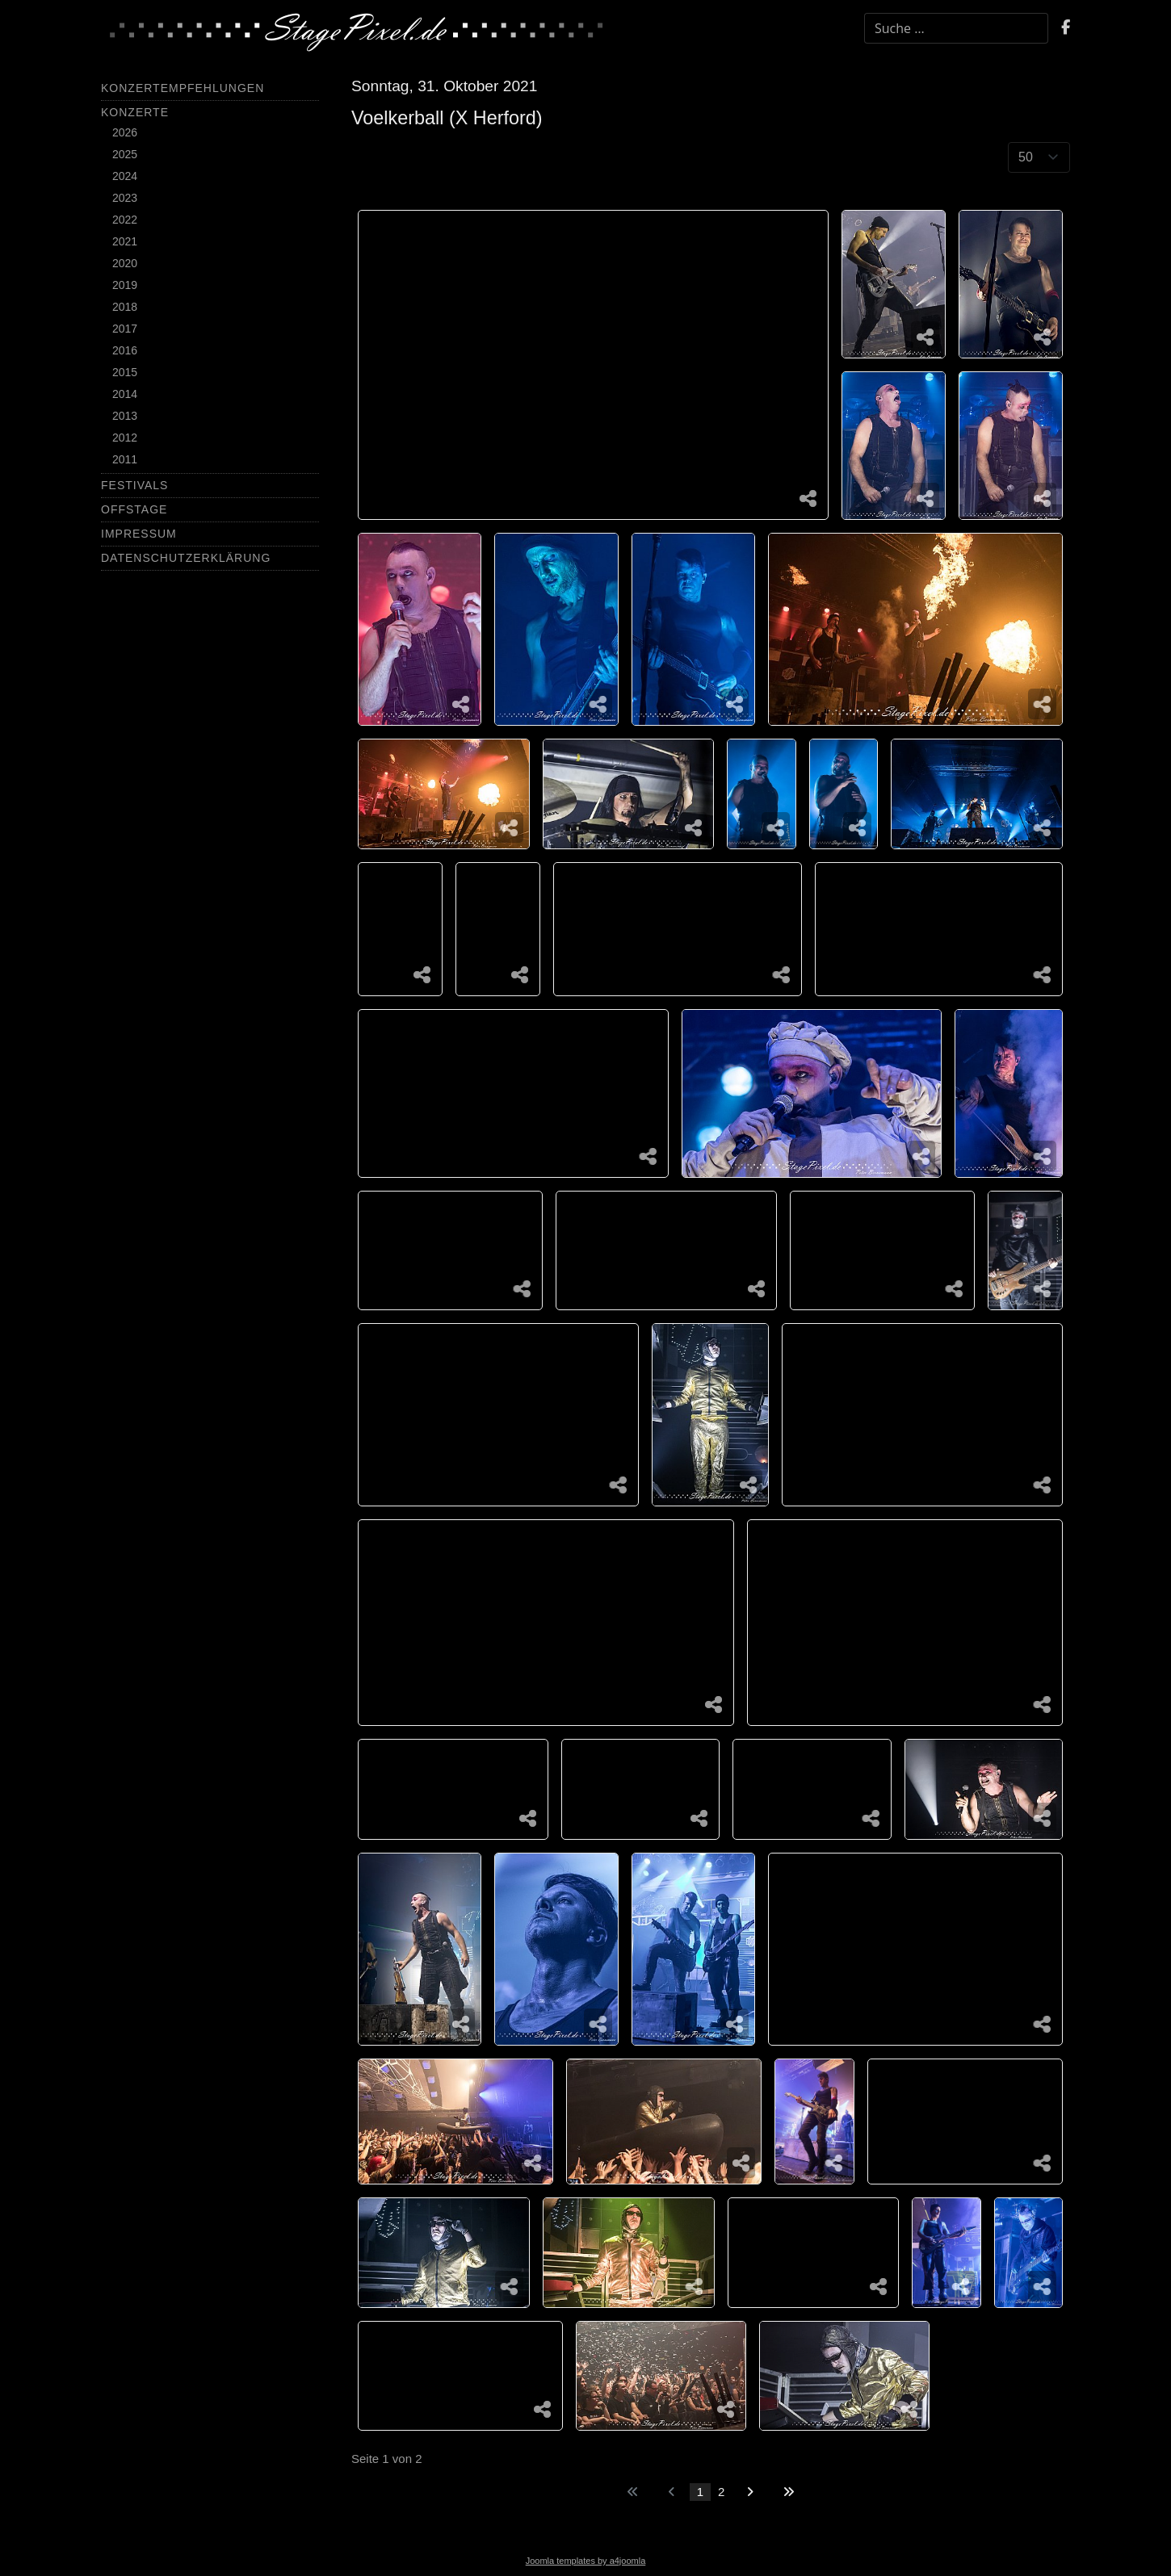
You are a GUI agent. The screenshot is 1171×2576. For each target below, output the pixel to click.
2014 (124, 393)
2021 (124, 241)
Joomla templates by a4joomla (586, 2561)
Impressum (139, 533)
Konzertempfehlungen (182, 88)
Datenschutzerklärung (186, 557)
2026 (124, 132)
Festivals (134, 485)
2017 (124, 328)
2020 (124, 263)
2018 (124, 306)
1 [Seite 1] (700, 2492)
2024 (124, 176)
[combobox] (956, 28)
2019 (124, 285)
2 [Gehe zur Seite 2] (721, 2492)
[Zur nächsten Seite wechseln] (750, 2492)
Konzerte (135, 112)
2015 (124, 372)
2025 (124, 154)
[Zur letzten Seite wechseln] (788, 2492)
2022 (124, 219)
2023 (124, 197)
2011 (124, 459)
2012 (124, 437)
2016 (124, 350)
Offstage (134, 509)
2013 (124, 415)
